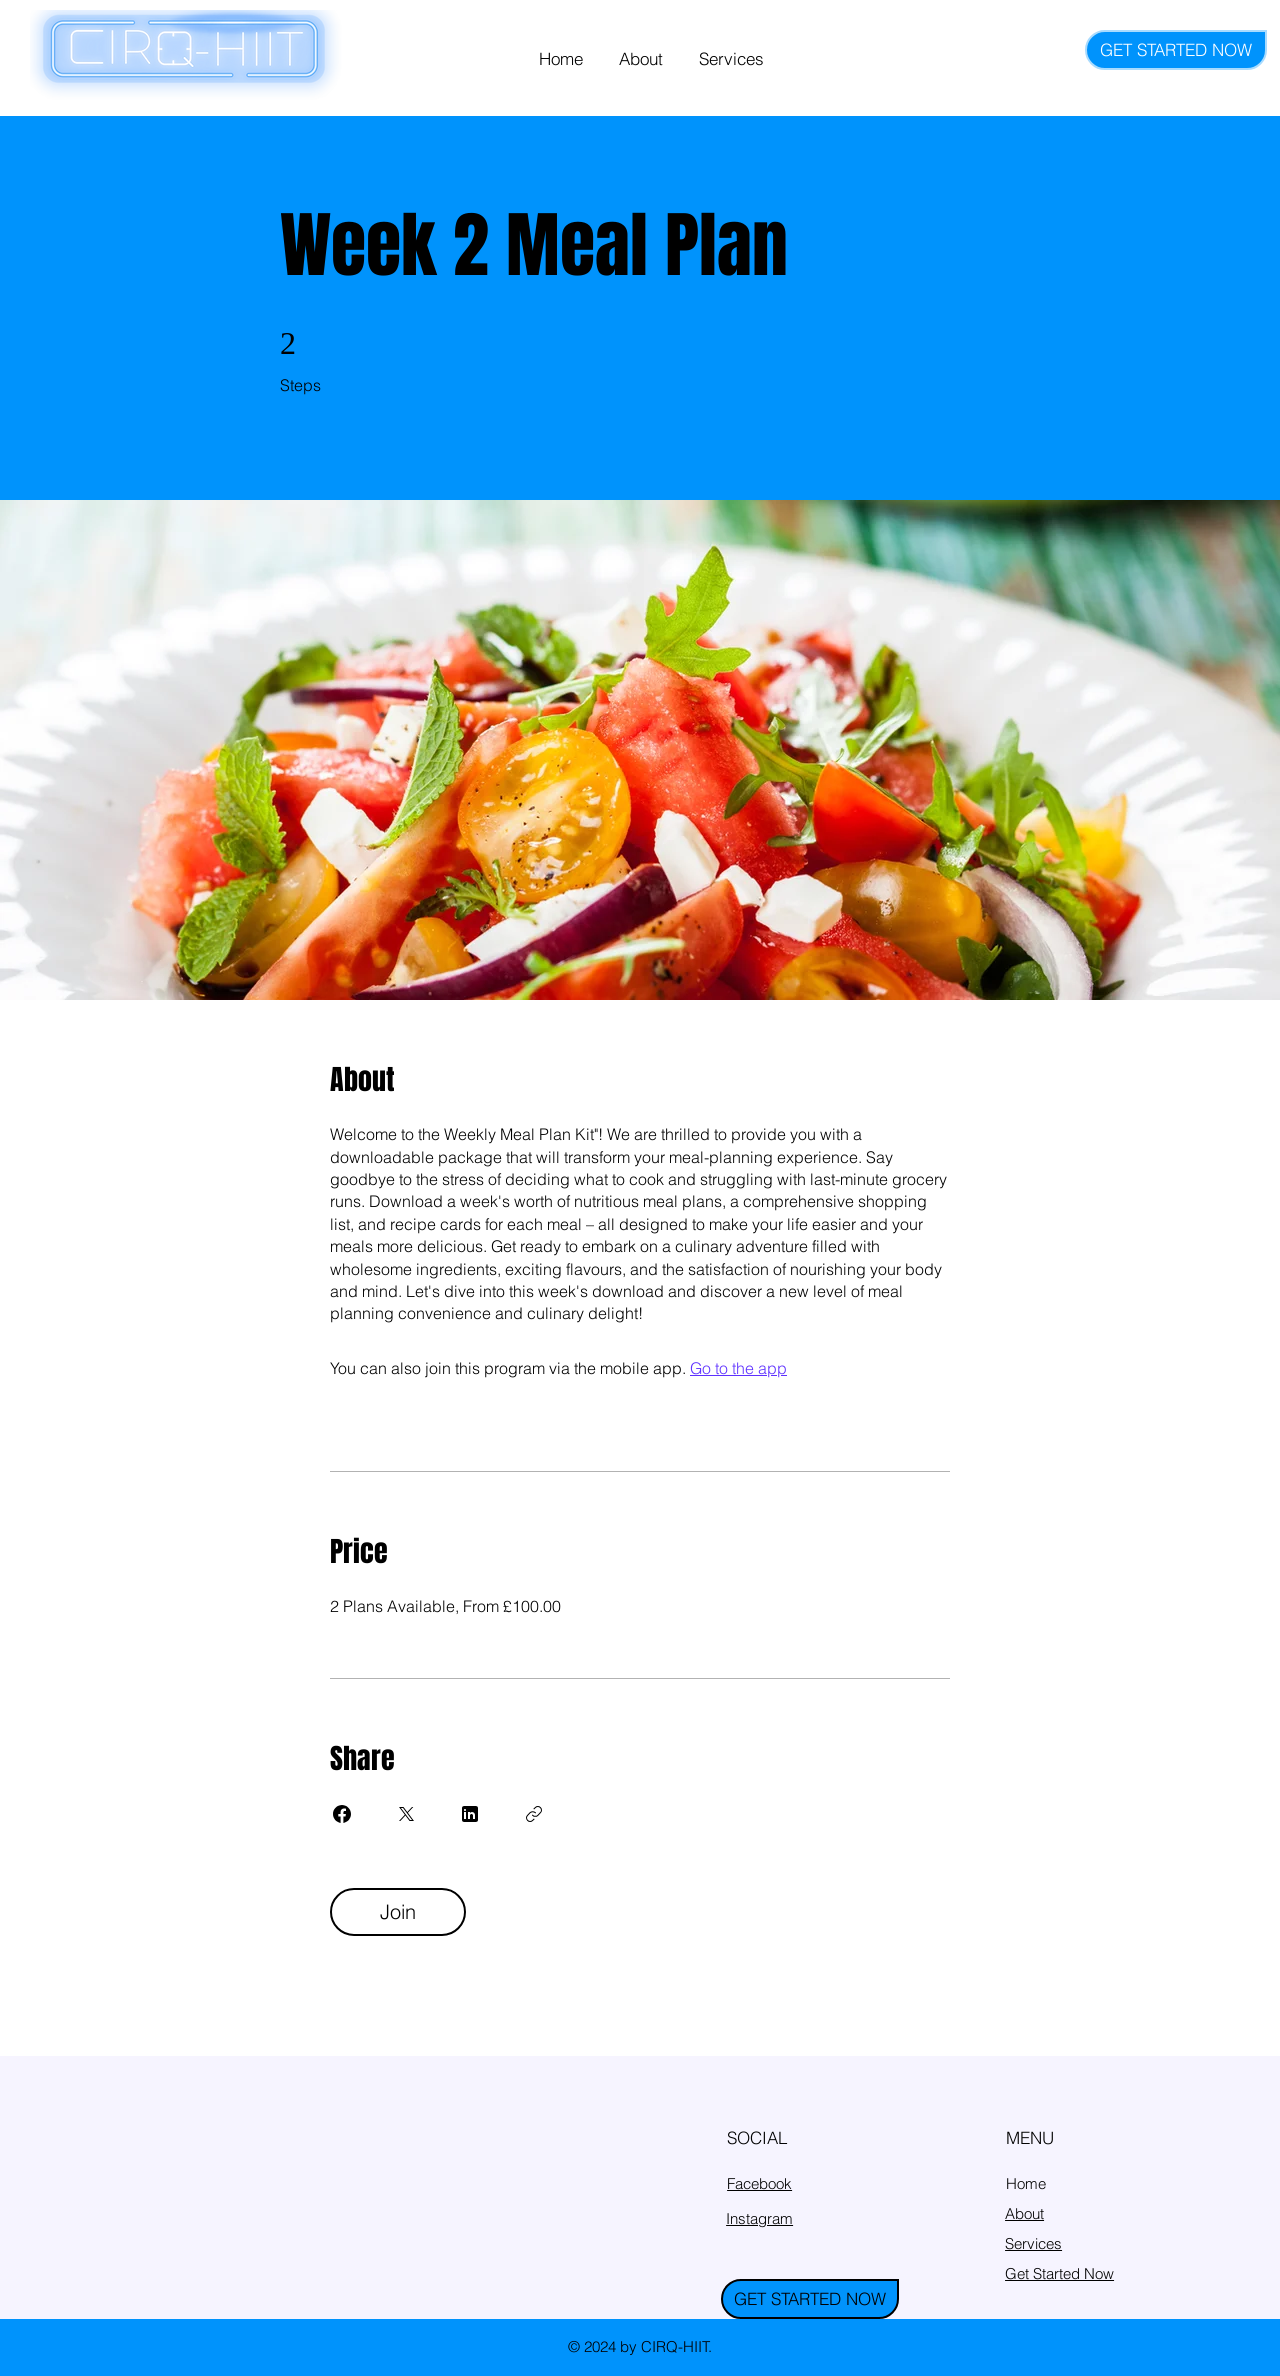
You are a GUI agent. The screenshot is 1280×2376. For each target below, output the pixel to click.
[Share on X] (406, 1814)
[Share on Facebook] (342, 1814)
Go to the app (738, 1368)
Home (1026, 2183)
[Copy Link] (534, 1814)
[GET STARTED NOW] (1176, 50)
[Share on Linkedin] (470, 1814)
